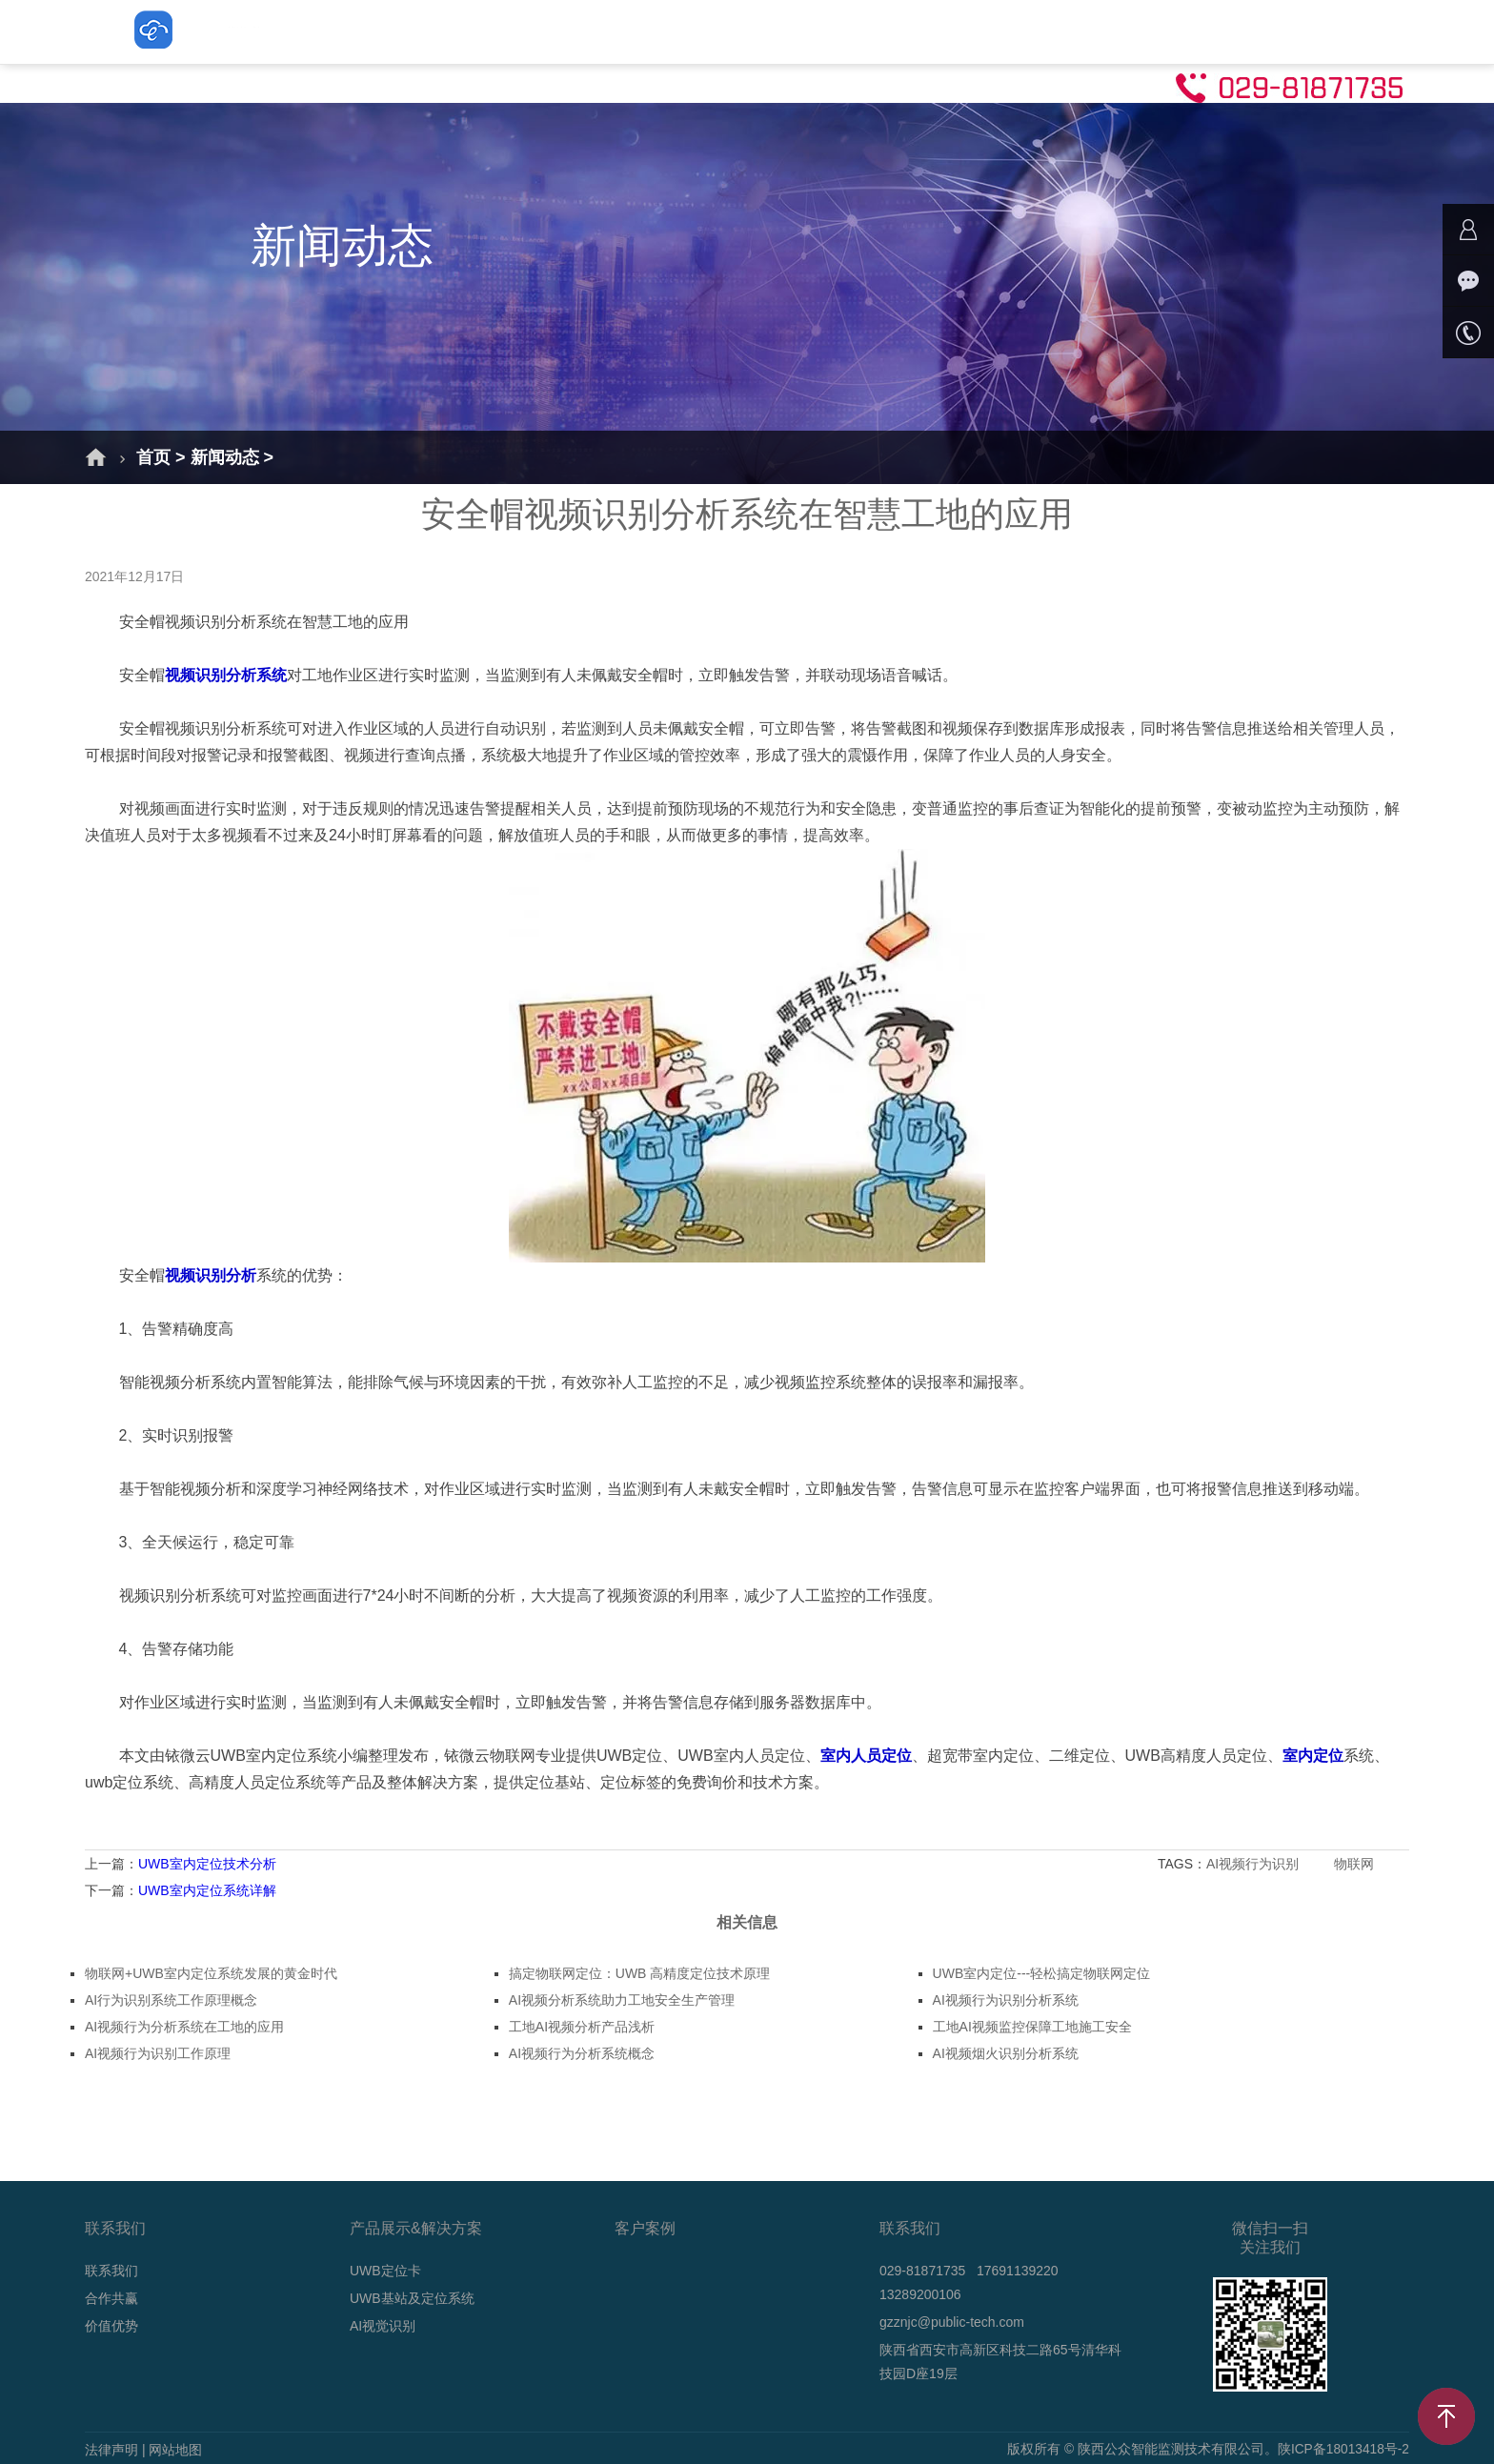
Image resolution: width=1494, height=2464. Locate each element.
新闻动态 (952, 31)
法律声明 (111, 2449)
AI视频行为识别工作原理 (158, 2053)
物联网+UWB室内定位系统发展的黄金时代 (211, 1973)
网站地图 (175, 2449)
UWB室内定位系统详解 (207, 1890)
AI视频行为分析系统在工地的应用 (184, 2026)
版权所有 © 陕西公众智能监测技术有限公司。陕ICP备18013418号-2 (1207, 2449)
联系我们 (1170, 31)
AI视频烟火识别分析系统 (1006, 2053)
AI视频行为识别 (1254, 1863)
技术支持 (1061, 31)
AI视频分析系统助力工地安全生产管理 (622, 2000)
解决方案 (402, 31)
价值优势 (111, 2325)
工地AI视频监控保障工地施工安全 (1032, 2026)
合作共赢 (111, 2298)
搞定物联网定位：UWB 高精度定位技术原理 (640, 1973)
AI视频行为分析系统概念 (582, 2053)
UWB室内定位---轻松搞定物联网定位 (1042, 1973)
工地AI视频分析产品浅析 (582, 2026)
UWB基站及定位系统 (680, 31)
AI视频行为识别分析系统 (1006, 2000)
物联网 (1356, 1863)
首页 (308, 31)
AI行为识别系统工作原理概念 (171, 2000)
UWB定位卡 (520, 31)
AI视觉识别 (837, 31)
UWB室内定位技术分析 (207, 1863)
